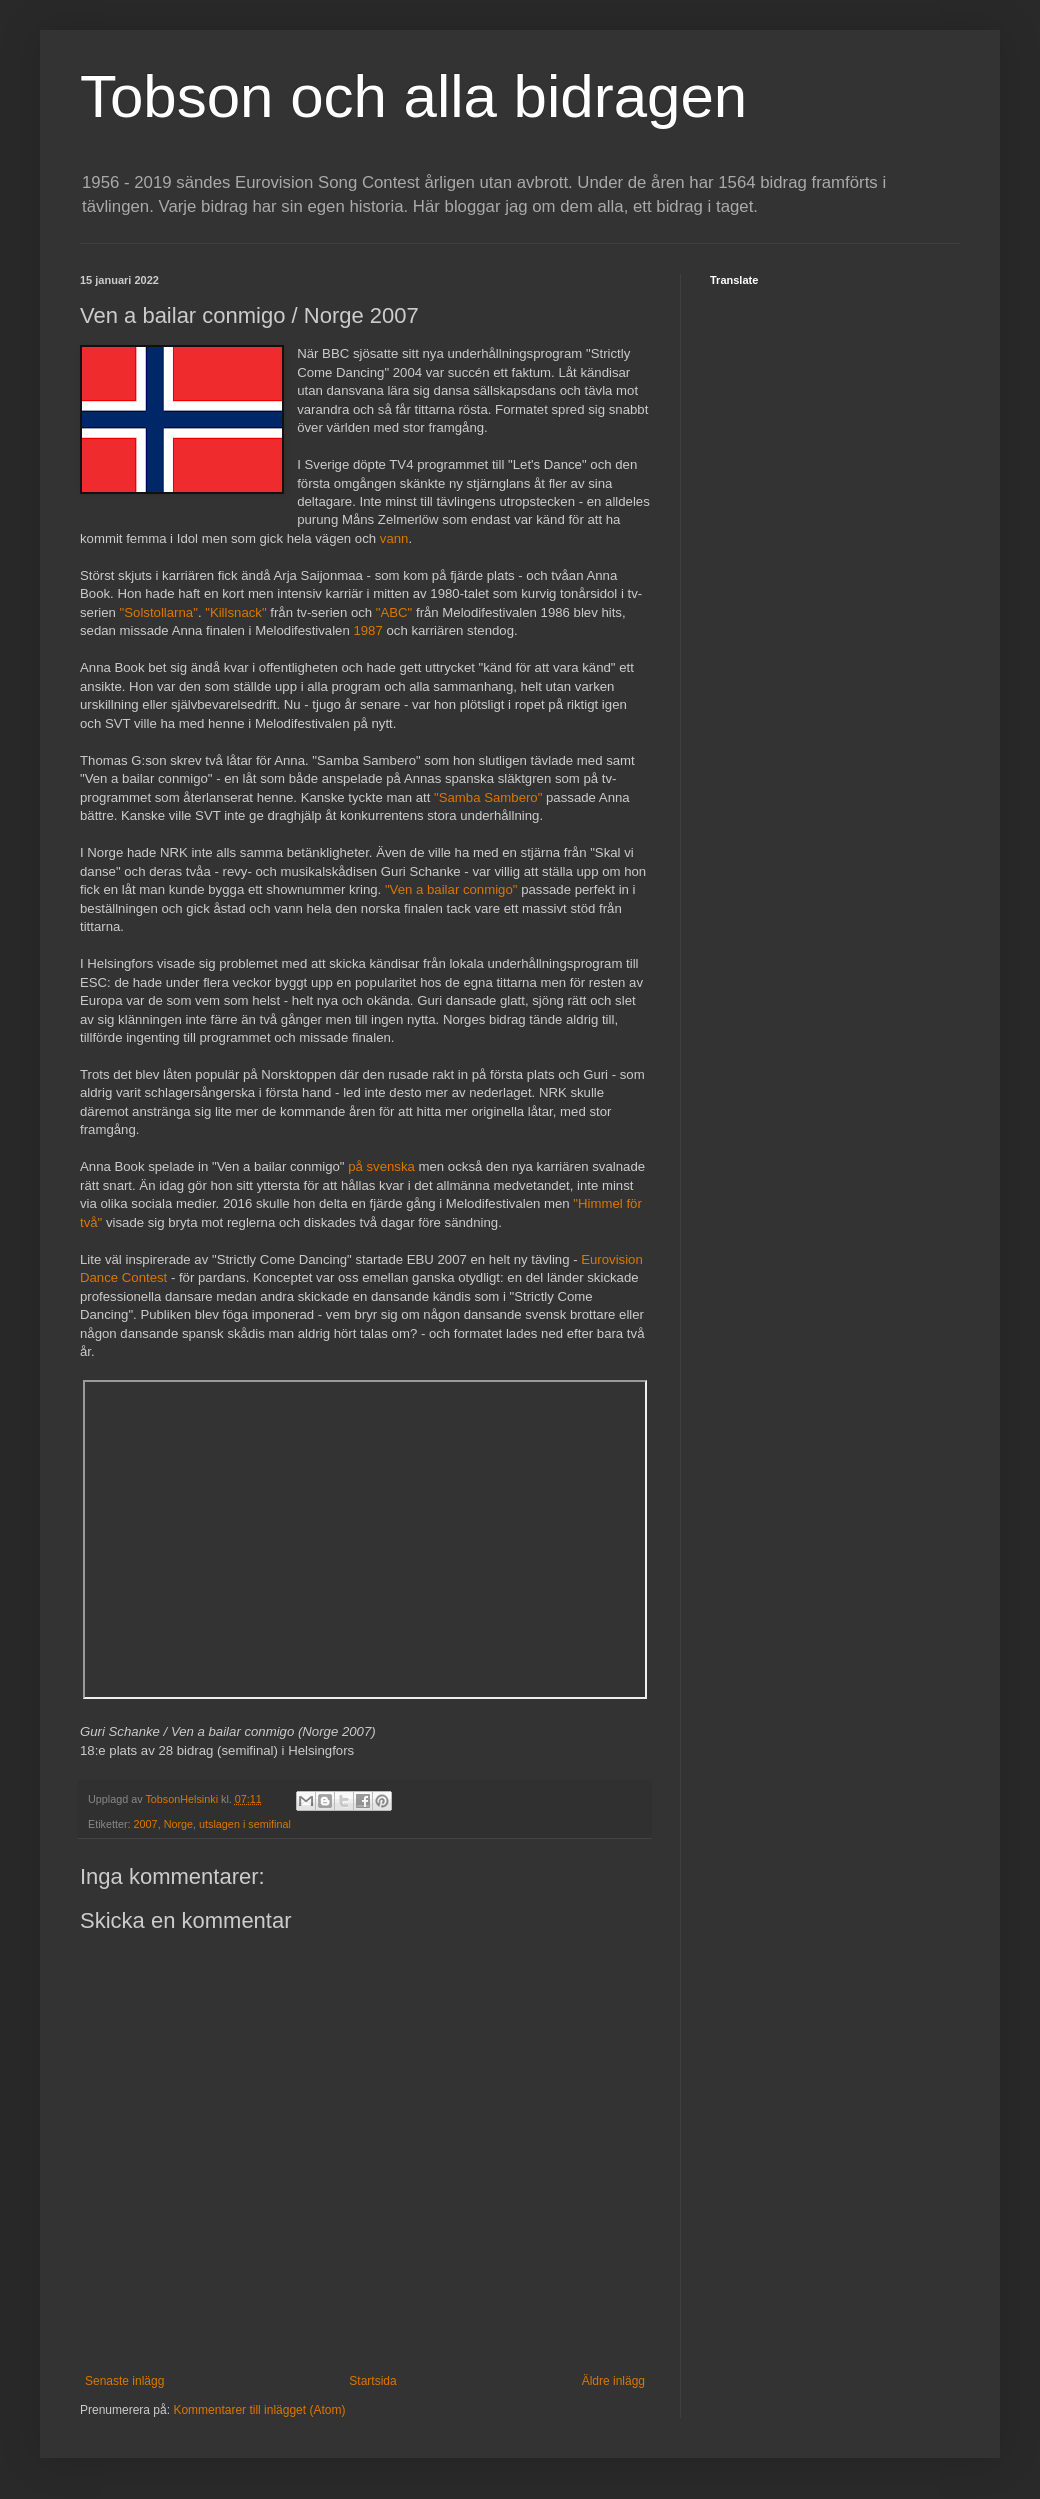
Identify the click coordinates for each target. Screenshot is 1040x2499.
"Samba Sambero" (488, 797)
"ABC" (394, 612)
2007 (146, 1824)
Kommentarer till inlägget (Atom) (259, 2410)
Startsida (372, 2381)
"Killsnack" (235, 612)
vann (394, 538)
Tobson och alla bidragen (413, 96)
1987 (367, 630)
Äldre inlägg (613, 2381)
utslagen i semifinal (245, 1824)
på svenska (381, 1166)
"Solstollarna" (159, 612)
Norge (178, 1824)
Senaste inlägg (124, 2381)
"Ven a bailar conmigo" (451, 889)
